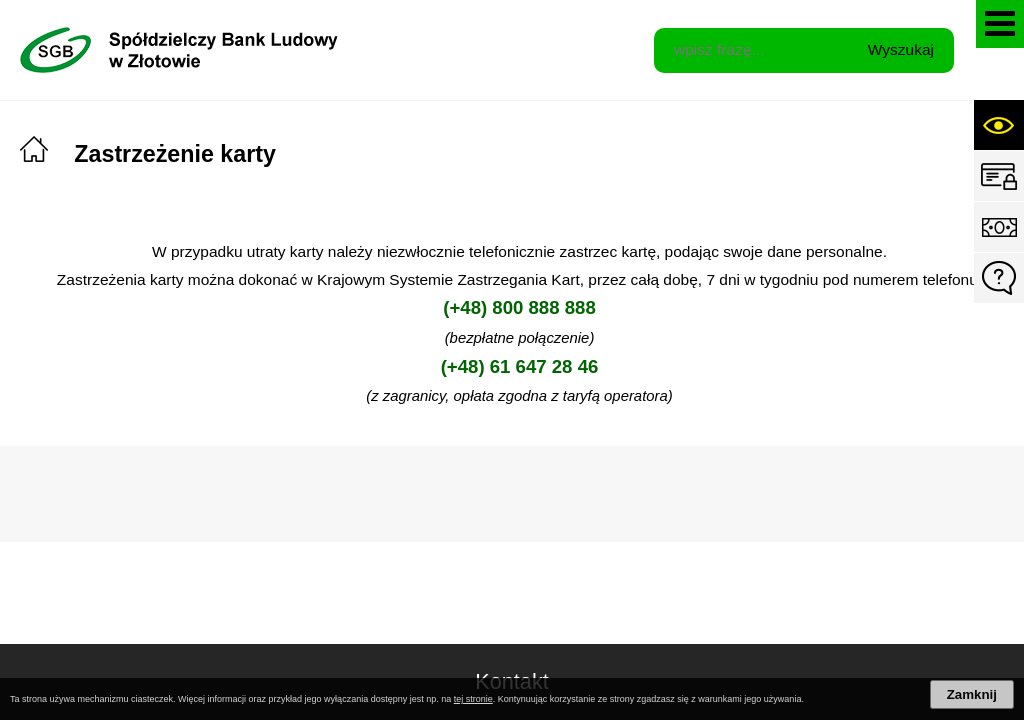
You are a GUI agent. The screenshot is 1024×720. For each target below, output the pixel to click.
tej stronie (473, 699)
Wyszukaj (901, 49)
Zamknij (972, 694)
